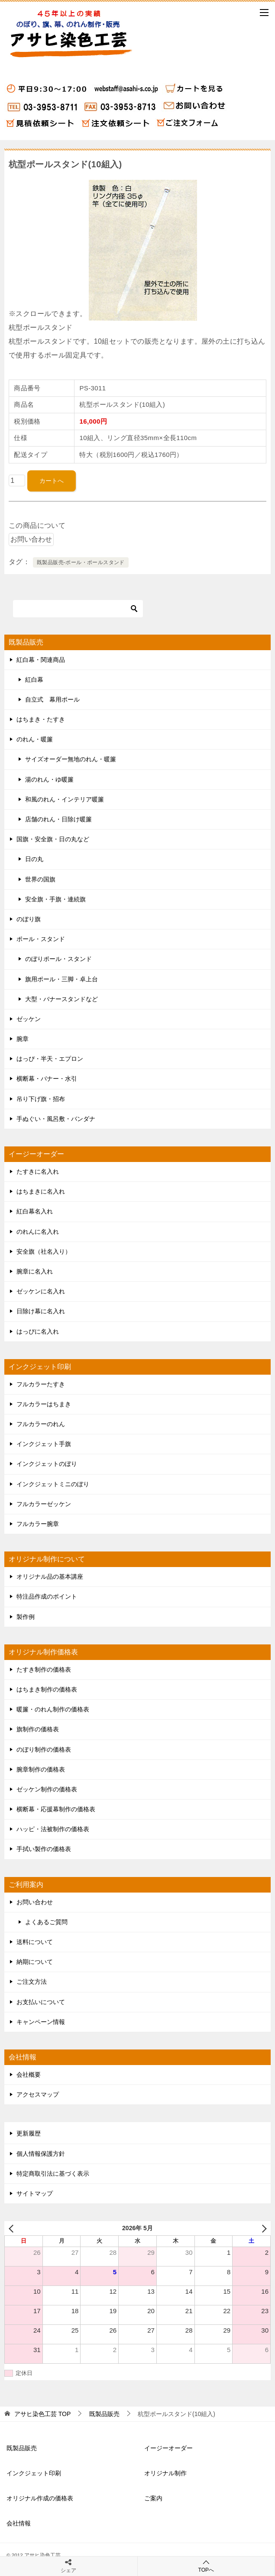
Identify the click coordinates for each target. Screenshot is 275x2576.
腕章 (22, 1038)
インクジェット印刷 (33, 2473)
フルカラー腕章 (37, 1523)
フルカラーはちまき (43, 1404)
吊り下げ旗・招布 (40, 1098)
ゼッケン (28, 1018)
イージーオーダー (168, 2448)
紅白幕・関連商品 (40, 659)
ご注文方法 (31, 1981)
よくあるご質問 (46, 1921)
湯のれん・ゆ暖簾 (49, 779)
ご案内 (153, 2498)
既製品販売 (21, 2448)
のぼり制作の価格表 (43, 1749)
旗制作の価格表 (37, 1729)
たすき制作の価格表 (43, 1669)
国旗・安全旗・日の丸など (52, 839)
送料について (34, 1941)
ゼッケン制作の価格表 (46, 1789)
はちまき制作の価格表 (46, 1689)
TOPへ (206, 2566)
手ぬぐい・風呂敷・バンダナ (55, 1118)
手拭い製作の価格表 (43, 1848)
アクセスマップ (37, 2094)
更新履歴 (28, 2133)
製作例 (25, 1616)
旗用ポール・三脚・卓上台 (61, 979)
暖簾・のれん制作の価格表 (52, 1709)
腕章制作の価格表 (40, 1769)
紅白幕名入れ (34, 1211)
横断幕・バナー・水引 (46, 1078)
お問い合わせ (34, 1902)
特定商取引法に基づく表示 (52, 2173)
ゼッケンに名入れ (40, 1291)
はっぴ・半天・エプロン (49, 1058)
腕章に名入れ (34, 1271)
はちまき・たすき (40, 719)
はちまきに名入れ (40, 1191)
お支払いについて (40, 2001)
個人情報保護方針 (40, 2153)
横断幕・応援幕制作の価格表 (55, 1809)
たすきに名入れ (37, 1171)
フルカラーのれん (40, 1423)
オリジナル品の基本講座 (49, 1576)
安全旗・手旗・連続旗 (55, 899)
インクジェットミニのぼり (52, 1484)
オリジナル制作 (165, 2473)
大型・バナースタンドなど (61, 999)
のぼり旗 (28, 919)
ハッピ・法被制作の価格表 (52, 1829)
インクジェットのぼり (46, 1463)
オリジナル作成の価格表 (39, 2498)
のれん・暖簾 (34, 739)
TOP (42, 2413)
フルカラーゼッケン (43, 1503)
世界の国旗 (40, 879)
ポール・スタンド (40, 938)
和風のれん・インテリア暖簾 (64, 799)
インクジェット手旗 (43, 1443)
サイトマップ (34, 2193)
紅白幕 (34, 679)
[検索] (78, 608)
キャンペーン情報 (40, 2021)
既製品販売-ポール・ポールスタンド (81, 562)
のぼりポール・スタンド (58, 958)
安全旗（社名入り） (43, 1251)
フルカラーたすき (40, 1384)
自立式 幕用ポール (52, 699)
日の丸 (34, 858)
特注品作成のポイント (46, 1596)
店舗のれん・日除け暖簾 (58, 819)
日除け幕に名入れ (40, 1311)
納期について (34, 1961)
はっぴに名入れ (37, 1331)
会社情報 (18, 2523)
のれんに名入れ (37, 1231)
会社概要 (28, 2074)
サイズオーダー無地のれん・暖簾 (70, 759)
